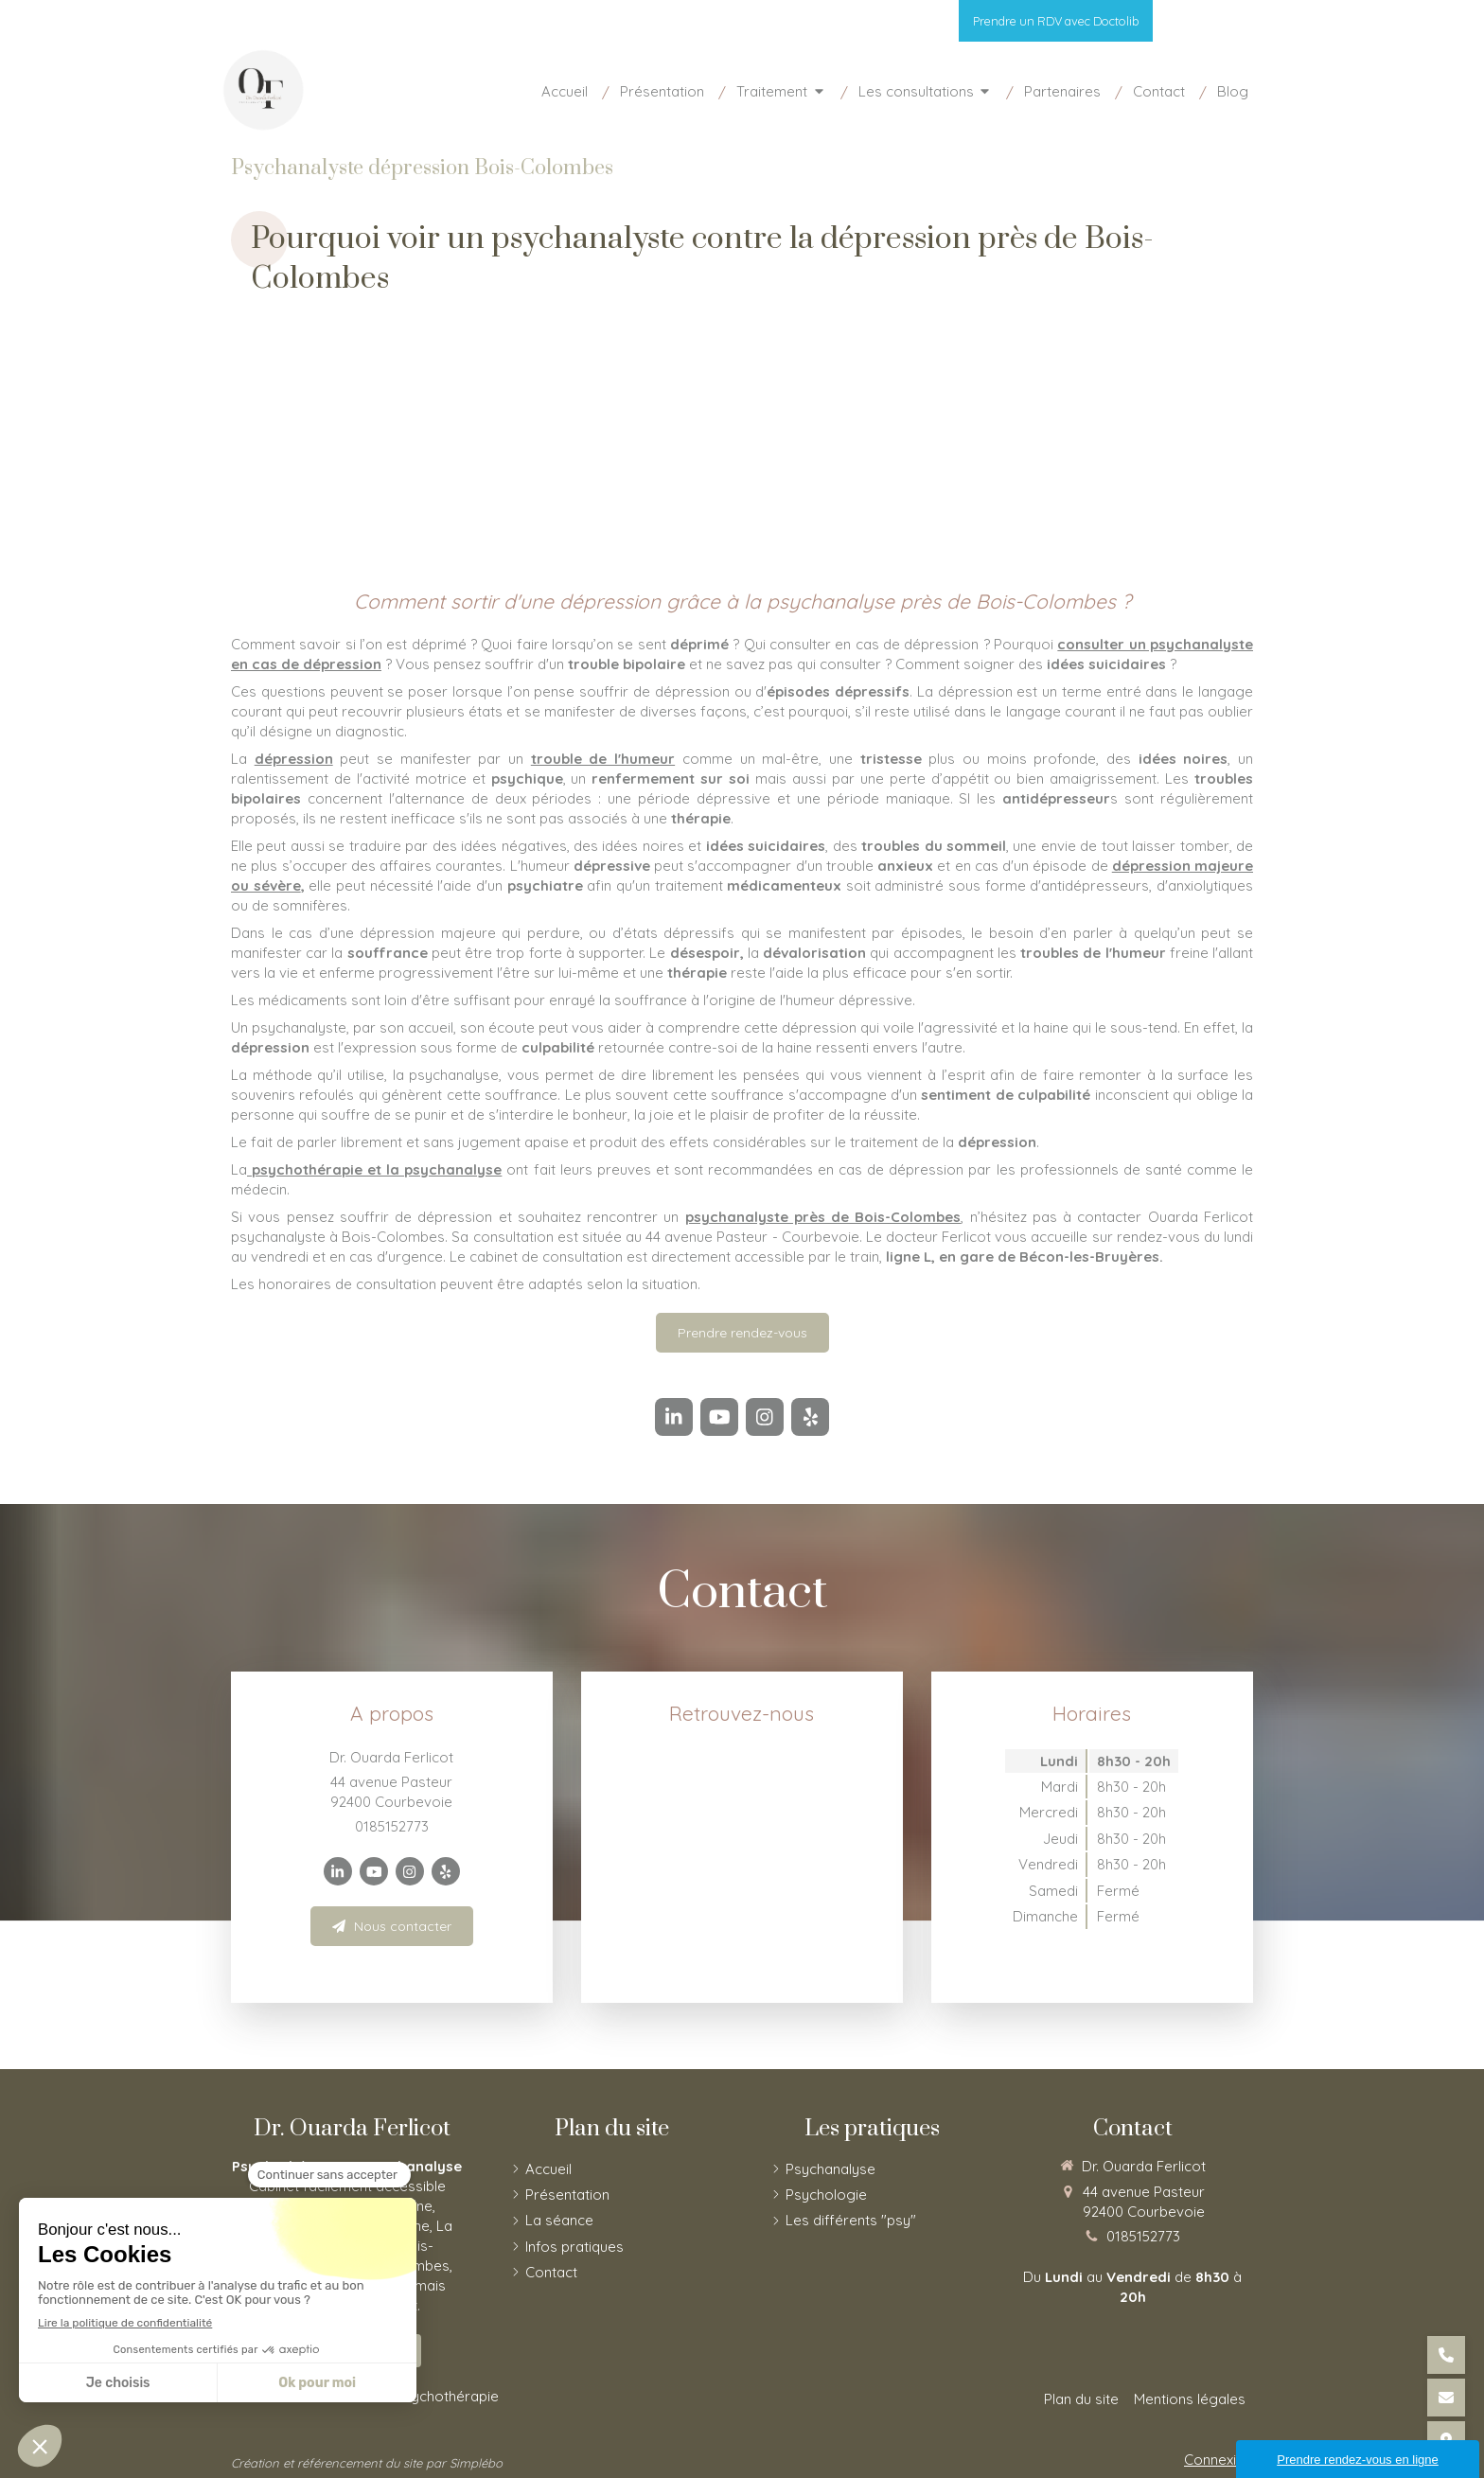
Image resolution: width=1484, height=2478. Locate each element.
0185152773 (392, 1826)
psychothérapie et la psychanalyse (374, 1169)
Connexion (1218, 2460)
